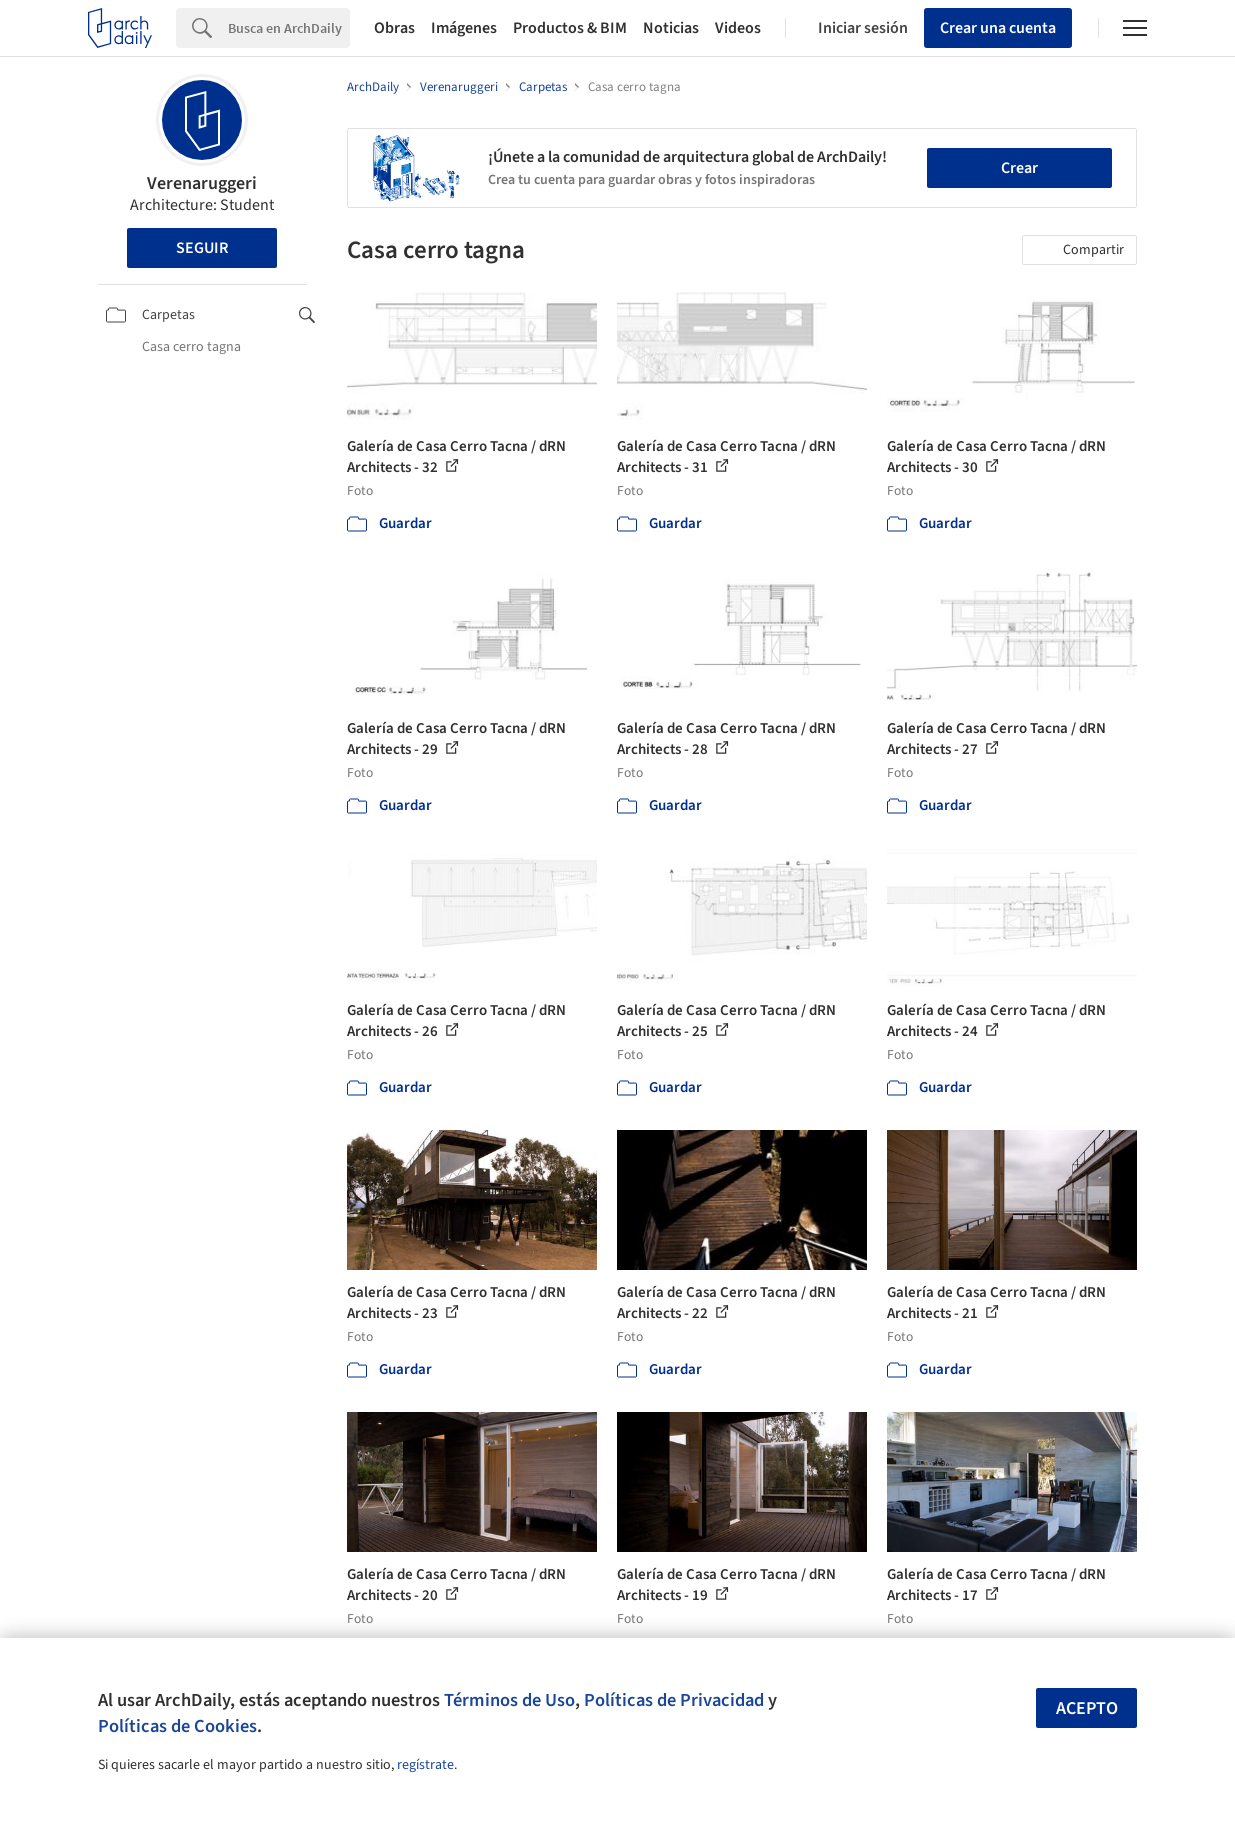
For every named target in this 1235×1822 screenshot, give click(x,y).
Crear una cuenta (998, 28)
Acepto (1087, 1708)
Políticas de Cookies (177, 1726)
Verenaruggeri (202, 183)
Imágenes (464, 28)
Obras (394, 28)
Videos (738, 28)
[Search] (289, 28)
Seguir (202, 248)
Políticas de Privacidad (674, 1700)
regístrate (425, 1765)
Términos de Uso (509, 1700)
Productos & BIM (570, 28)
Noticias (671, 28)
